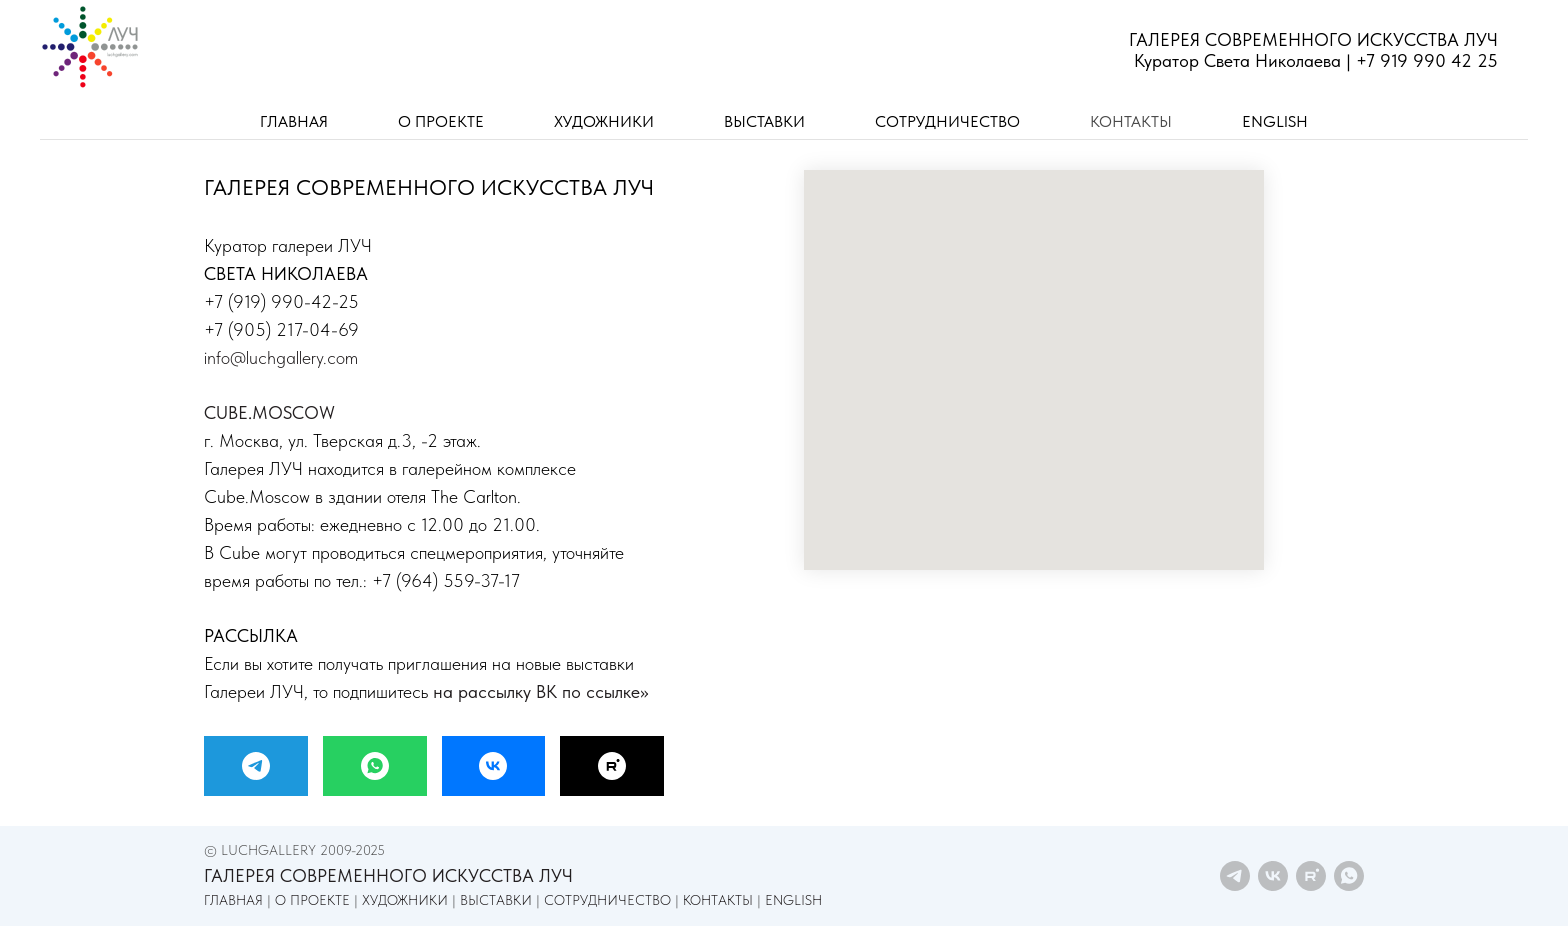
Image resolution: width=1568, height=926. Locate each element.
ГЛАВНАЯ (294, 121)
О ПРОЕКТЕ (441, 121)
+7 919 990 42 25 (1427, 60)
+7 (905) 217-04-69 (281, 329)
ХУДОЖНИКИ (604, 121)
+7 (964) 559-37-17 (446, 580)
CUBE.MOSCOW (269, 412)
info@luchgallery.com (281, 357)
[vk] (1273, 876)
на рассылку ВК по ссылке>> (540, 691)
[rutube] (1311, 876)
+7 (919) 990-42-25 (281, 301)
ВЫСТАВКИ (764, 121)
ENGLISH (1275, 121)
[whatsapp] (1349, 876)
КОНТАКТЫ (1131, 121)
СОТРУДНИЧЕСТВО (947, 121)
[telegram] (1235, 876)
